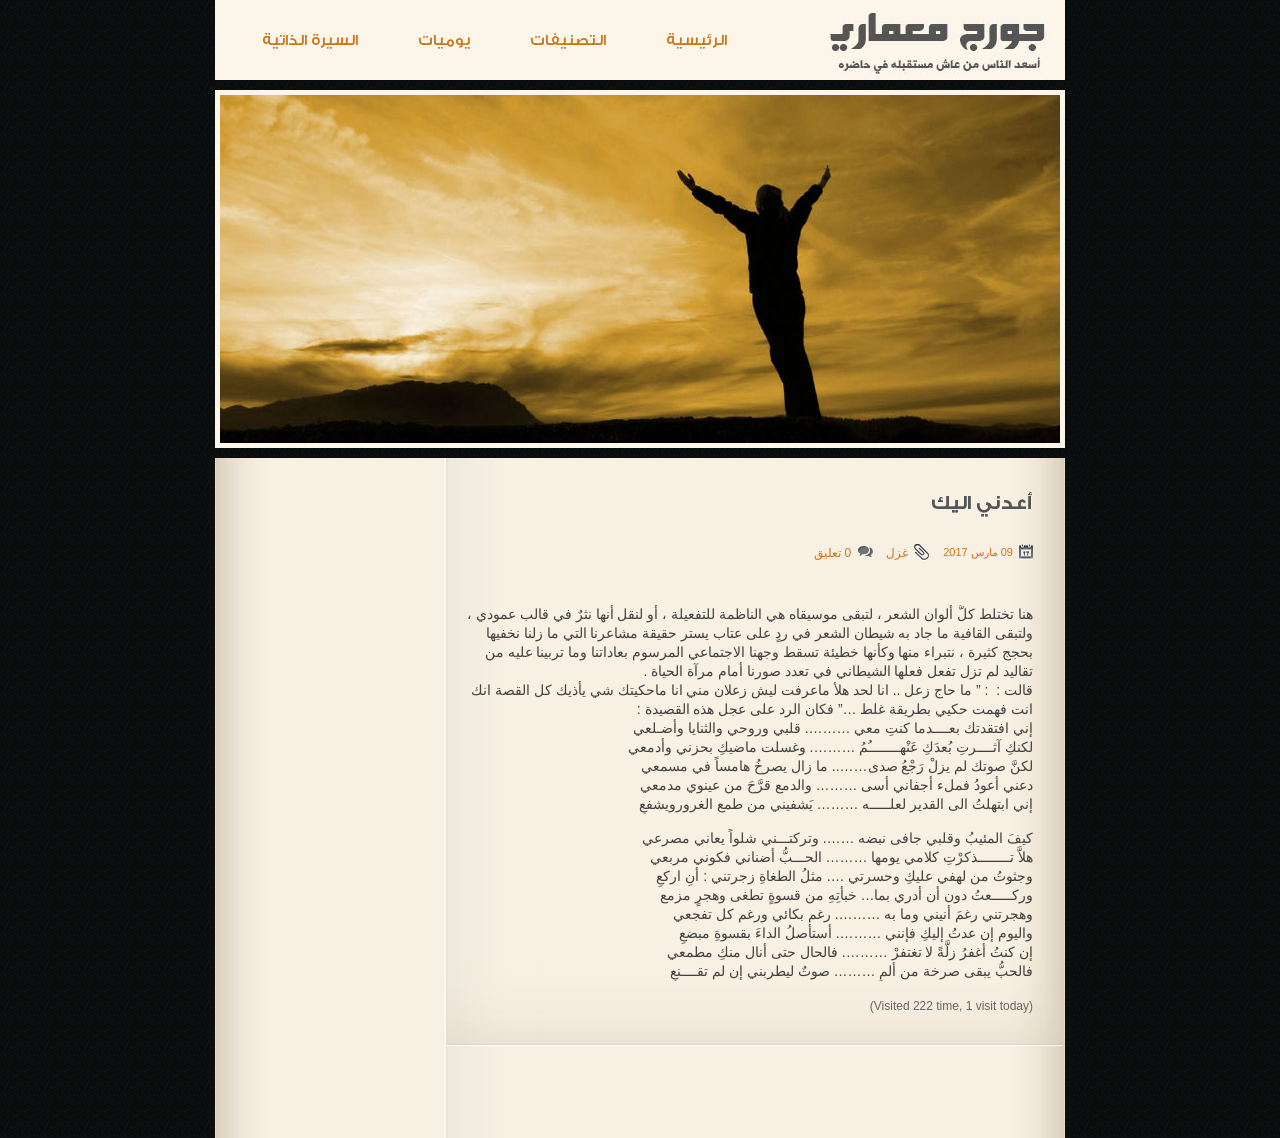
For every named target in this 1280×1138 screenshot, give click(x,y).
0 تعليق (832, 553)
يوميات (444, 40)
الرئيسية (696, 40)
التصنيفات (568, 40)
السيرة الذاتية (310, 40)
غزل (897, 553)
